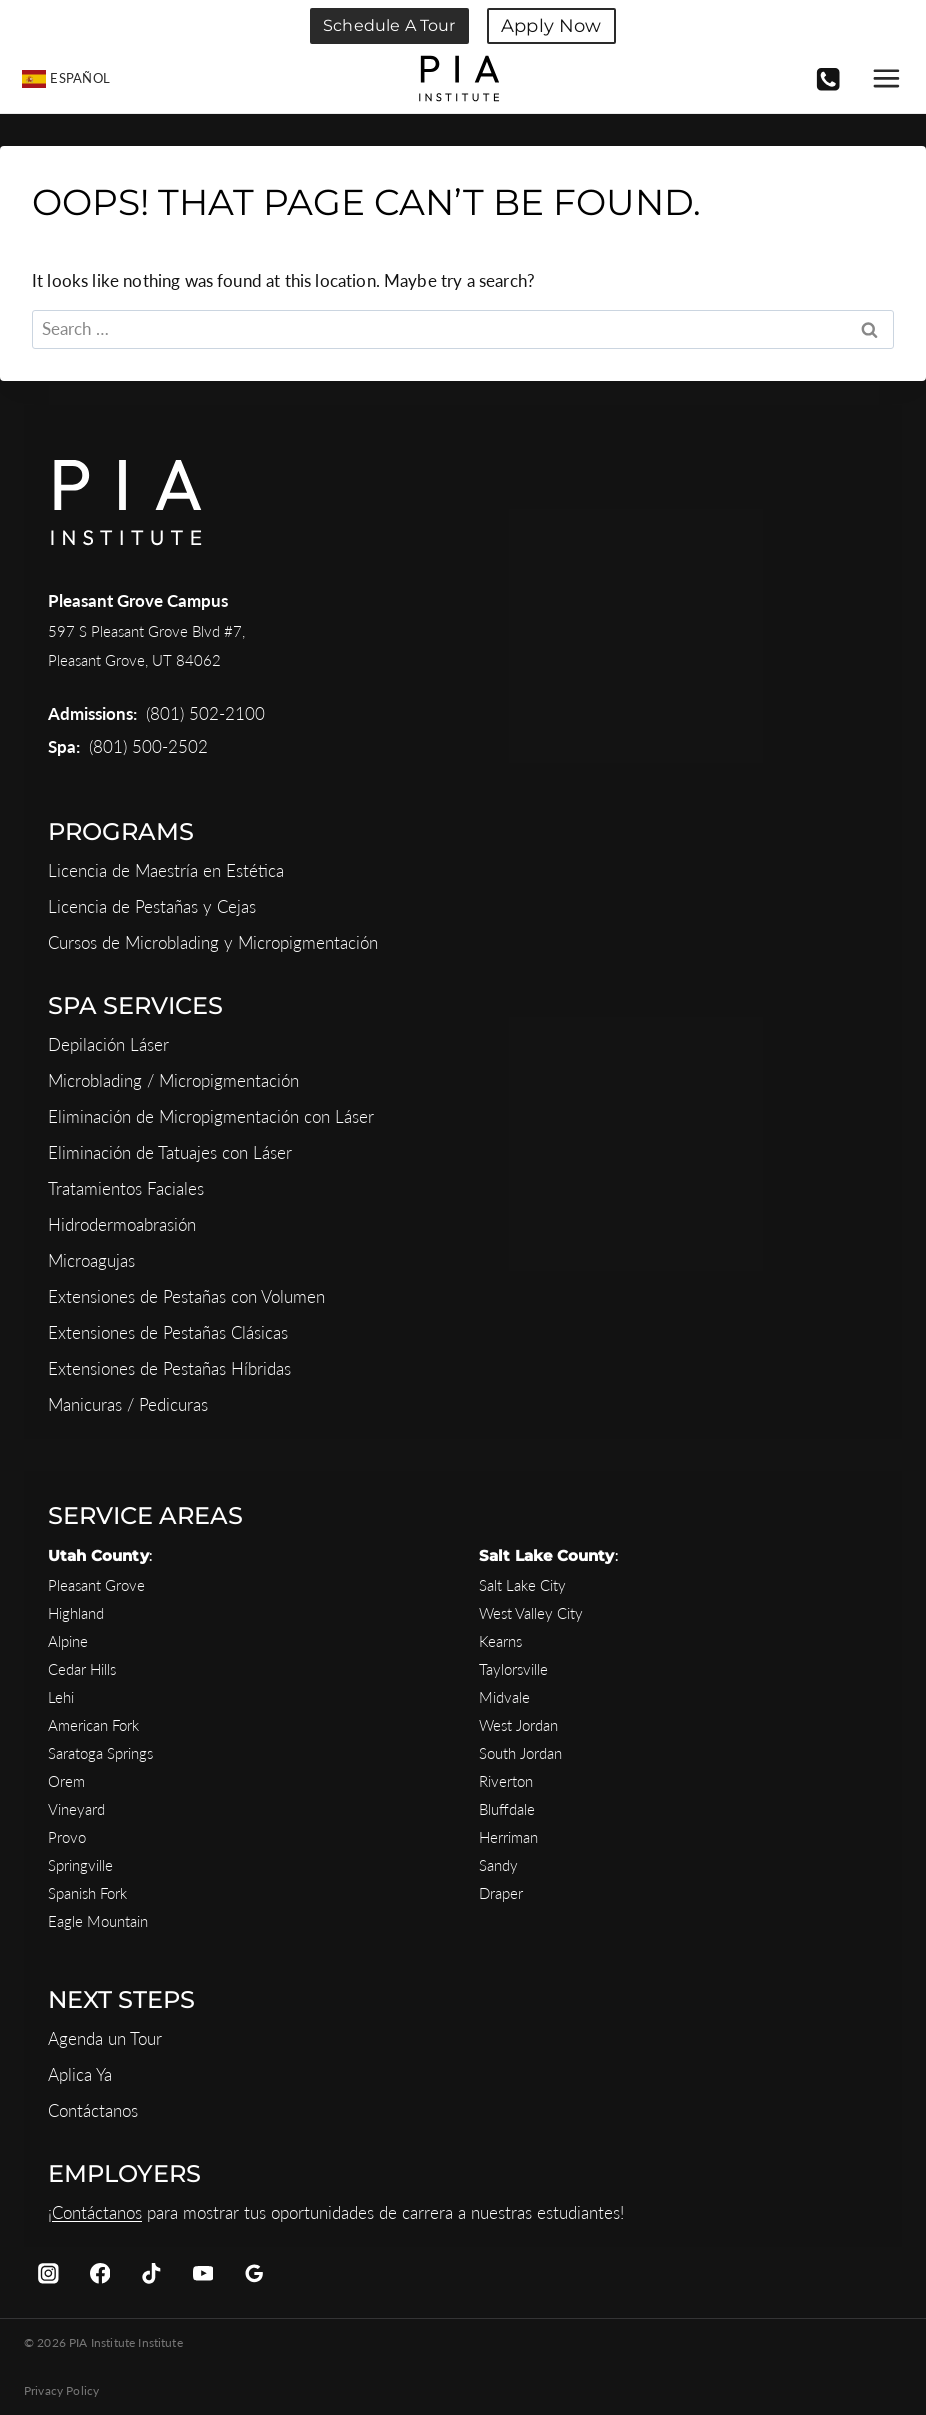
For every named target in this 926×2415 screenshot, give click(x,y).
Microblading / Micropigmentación (173, 1080)
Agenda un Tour (105, 2038)
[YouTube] (202, 2273)
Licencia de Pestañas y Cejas (152, 906)
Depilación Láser (108, 1044)
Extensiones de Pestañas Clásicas (168, 1332)
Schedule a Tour (389, 25)
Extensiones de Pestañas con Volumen (186, 1296)
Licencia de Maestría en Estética (166, 870)
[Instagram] (48, 2273)
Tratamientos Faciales (126, 1188)
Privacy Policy (61, 2390)
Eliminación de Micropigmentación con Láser (211, 1116)
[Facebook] (99, 2273)
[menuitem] (66, 79)
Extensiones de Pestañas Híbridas (169, 1368)
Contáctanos (93, 2110)
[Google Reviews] (254, 2273)
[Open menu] (885, 79)
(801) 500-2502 (148, 746)
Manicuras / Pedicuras (128, 1404)
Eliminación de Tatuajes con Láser (170, 1152)
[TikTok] (151, 2273)
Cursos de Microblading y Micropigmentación (213, 942)
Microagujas (91, 1260)
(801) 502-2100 (205, 713)
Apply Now (551, 26)
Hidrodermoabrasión (122, 1224)
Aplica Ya (80, 2074)
